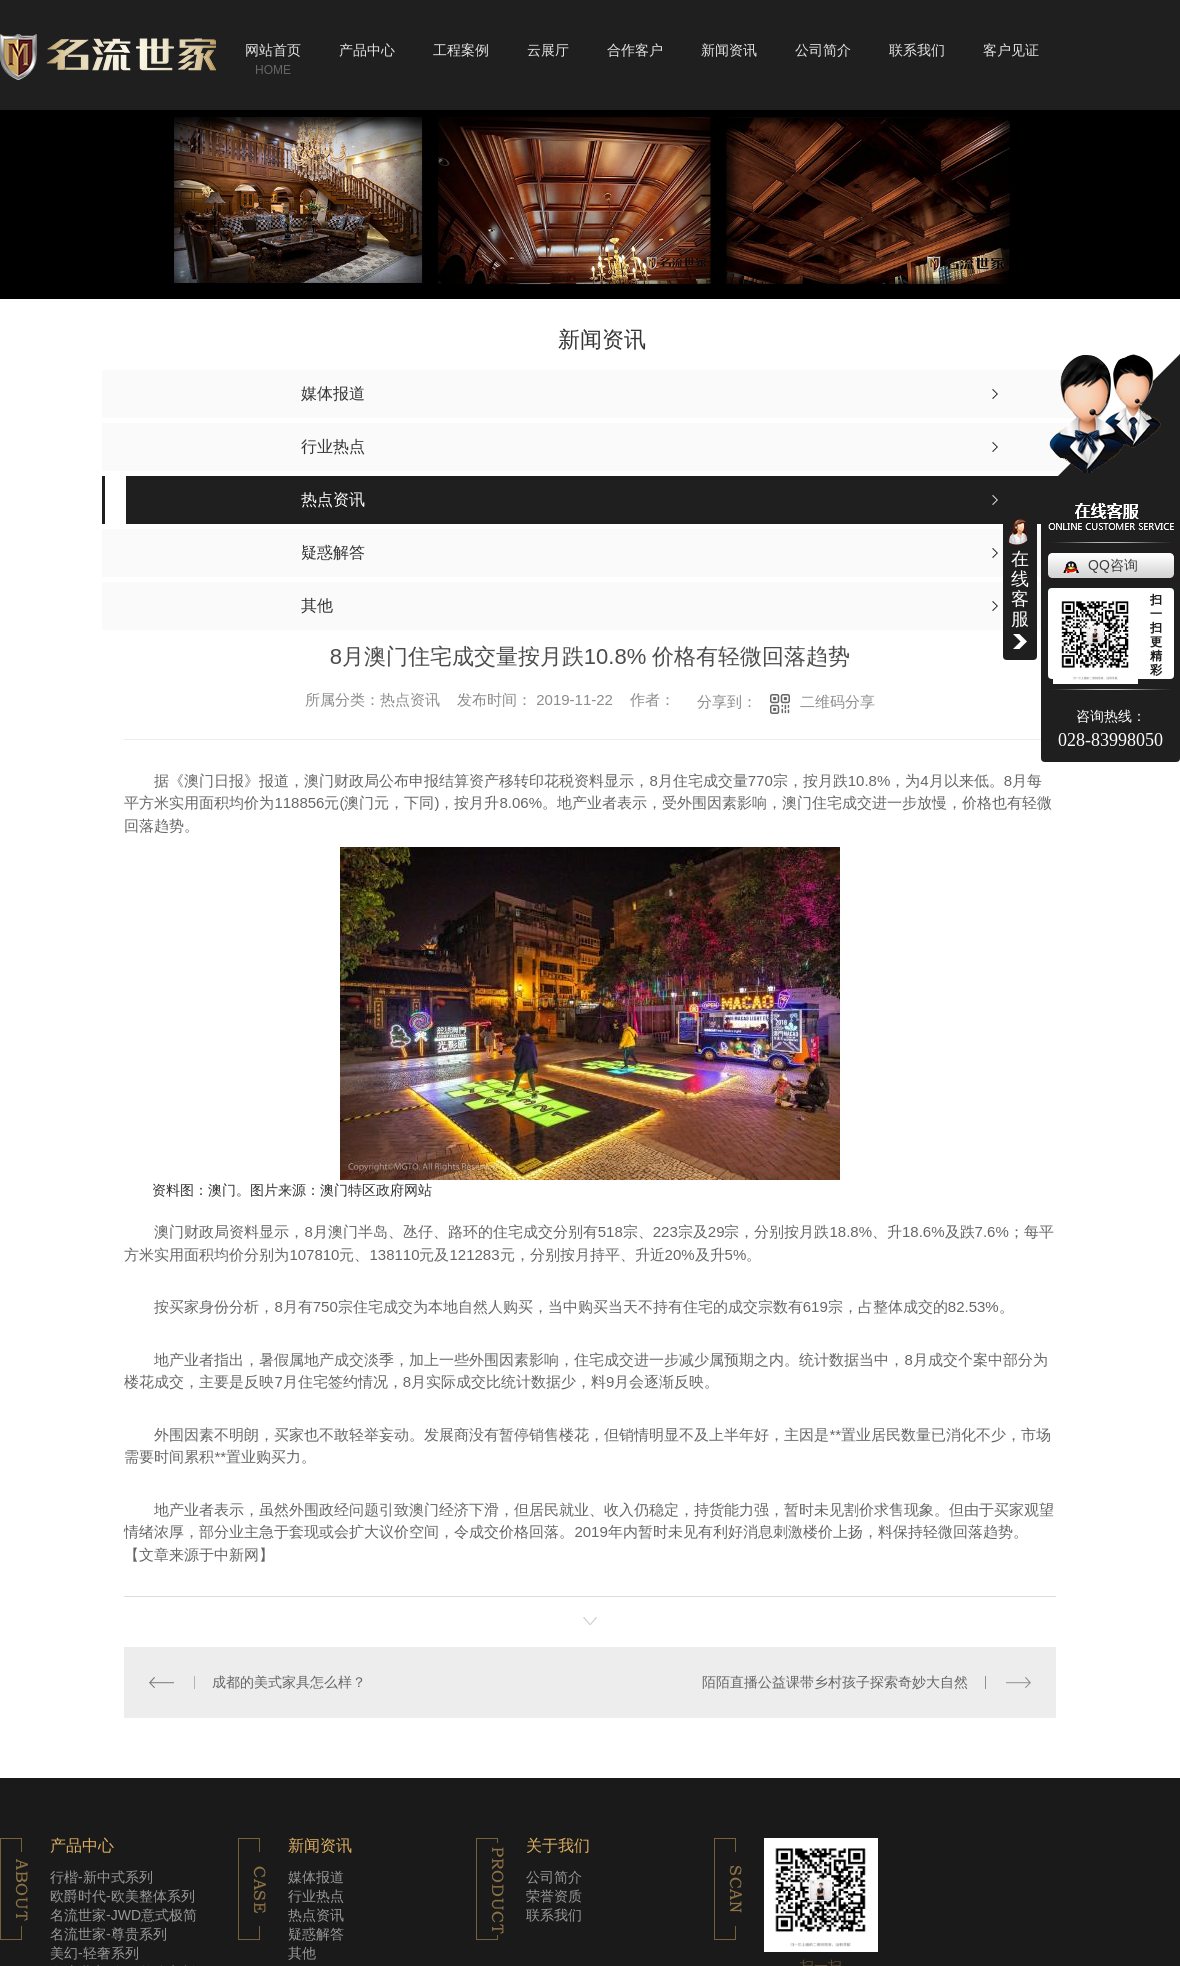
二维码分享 (837, 701)
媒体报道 (316, 1877)
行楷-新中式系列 (101, 1877)
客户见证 (1011, 50)
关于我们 (558, 1846)
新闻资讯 (729, 50)
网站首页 (273, 50)
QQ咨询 (1113, 565)
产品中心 (367, 50)
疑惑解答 (316, 1934)
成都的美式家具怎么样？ (289, 1682)
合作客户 (635, 50)
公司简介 (823, 50)
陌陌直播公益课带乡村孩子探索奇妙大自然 (835, 1682)
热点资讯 (316, 1915)
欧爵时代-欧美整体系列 (122, 1896)
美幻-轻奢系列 (94, 1953)
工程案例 (461, 50)
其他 (302, 1953)
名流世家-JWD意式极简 (123, 1915)
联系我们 (917, 50)
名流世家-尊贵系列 (108, 1934)
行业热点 (316, 1896)
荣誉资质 (554, 1896)
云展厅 (548, 50)
